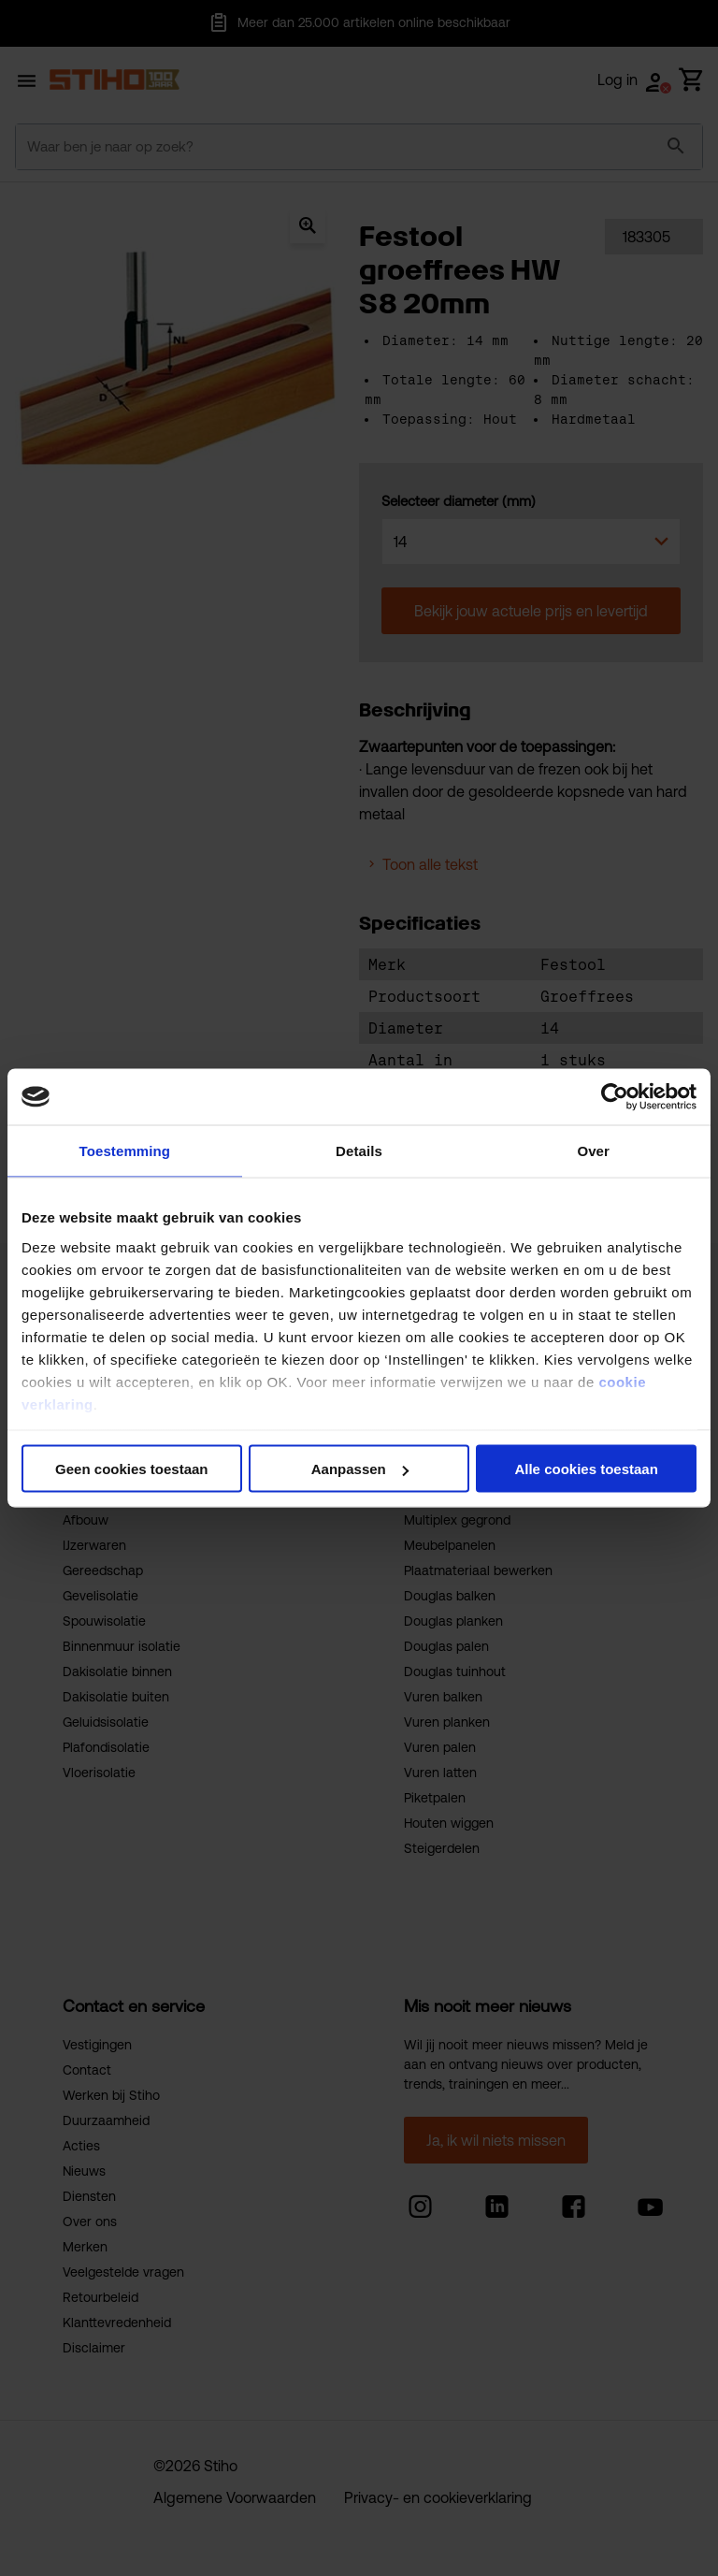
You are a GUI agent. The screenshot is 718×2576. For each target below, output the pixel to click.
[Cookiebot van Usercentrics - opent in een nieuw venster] (614, 1097)
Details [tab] (359, 1151)
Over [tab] (593, 1151)
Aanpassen (360, 1469)
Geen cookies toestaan (131, 1469)
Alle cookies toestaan (585, 1469)
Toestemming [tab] (125, 1151)
